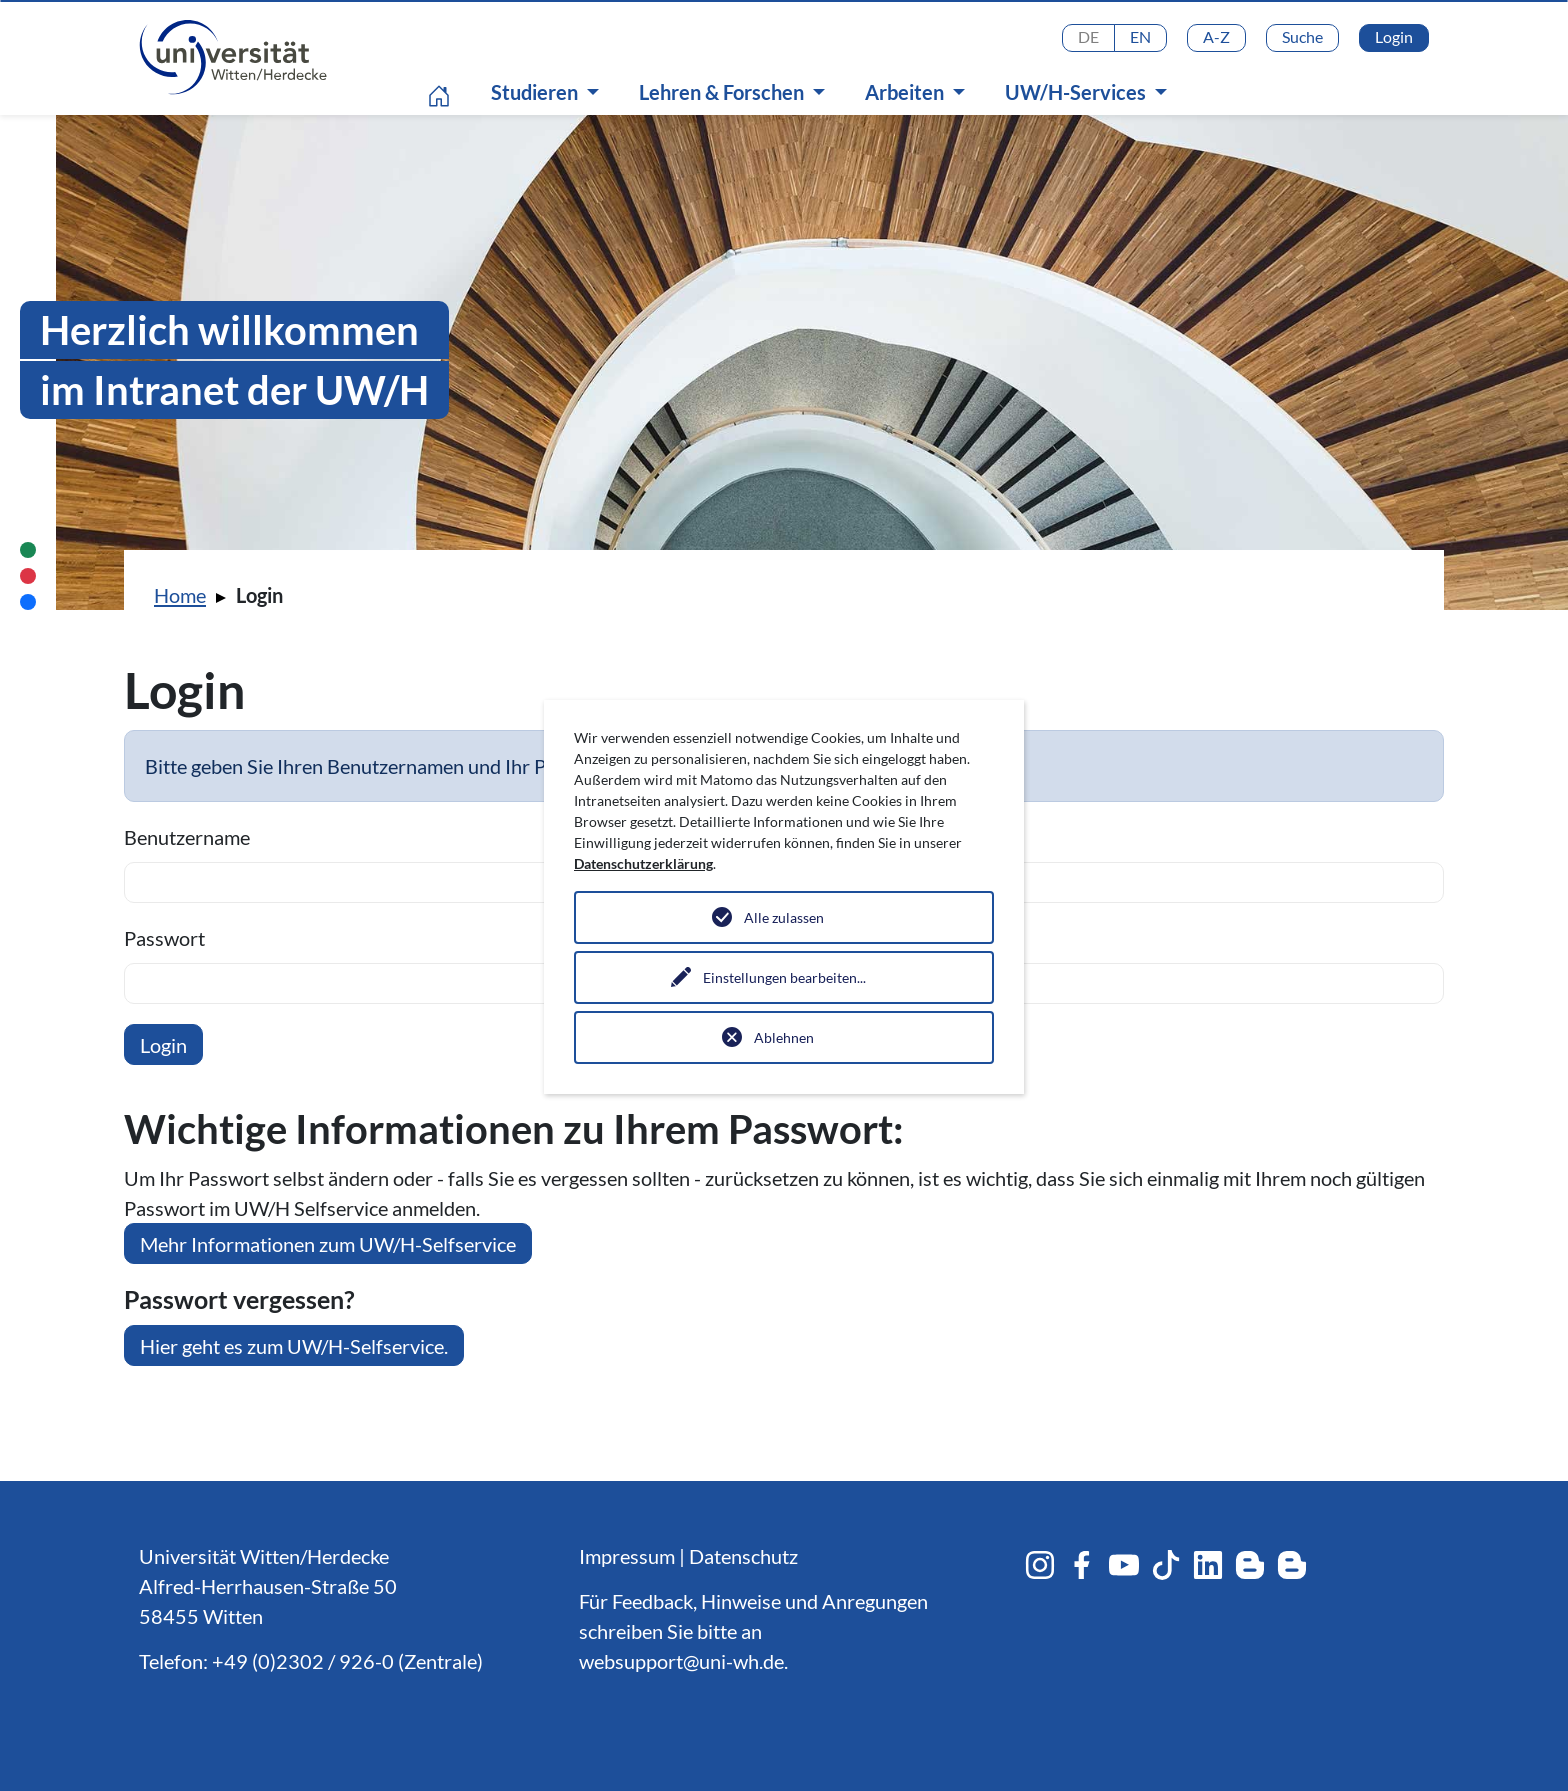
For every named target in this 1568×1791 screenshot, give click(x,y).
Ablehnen (784, 1037)
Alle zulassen (784, 917)
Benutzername (187, 837)
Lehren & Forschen (723, 92)
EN (1140, 36)
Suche (1302, 36)
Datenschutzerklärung (643, 863)
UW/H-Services (1077, 92)
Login (1394, 36)
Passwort (164, 938)
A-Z (1216, 36)
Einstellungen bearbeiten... (784, 977)
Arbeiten (906, 92)
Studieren (536, 92)
